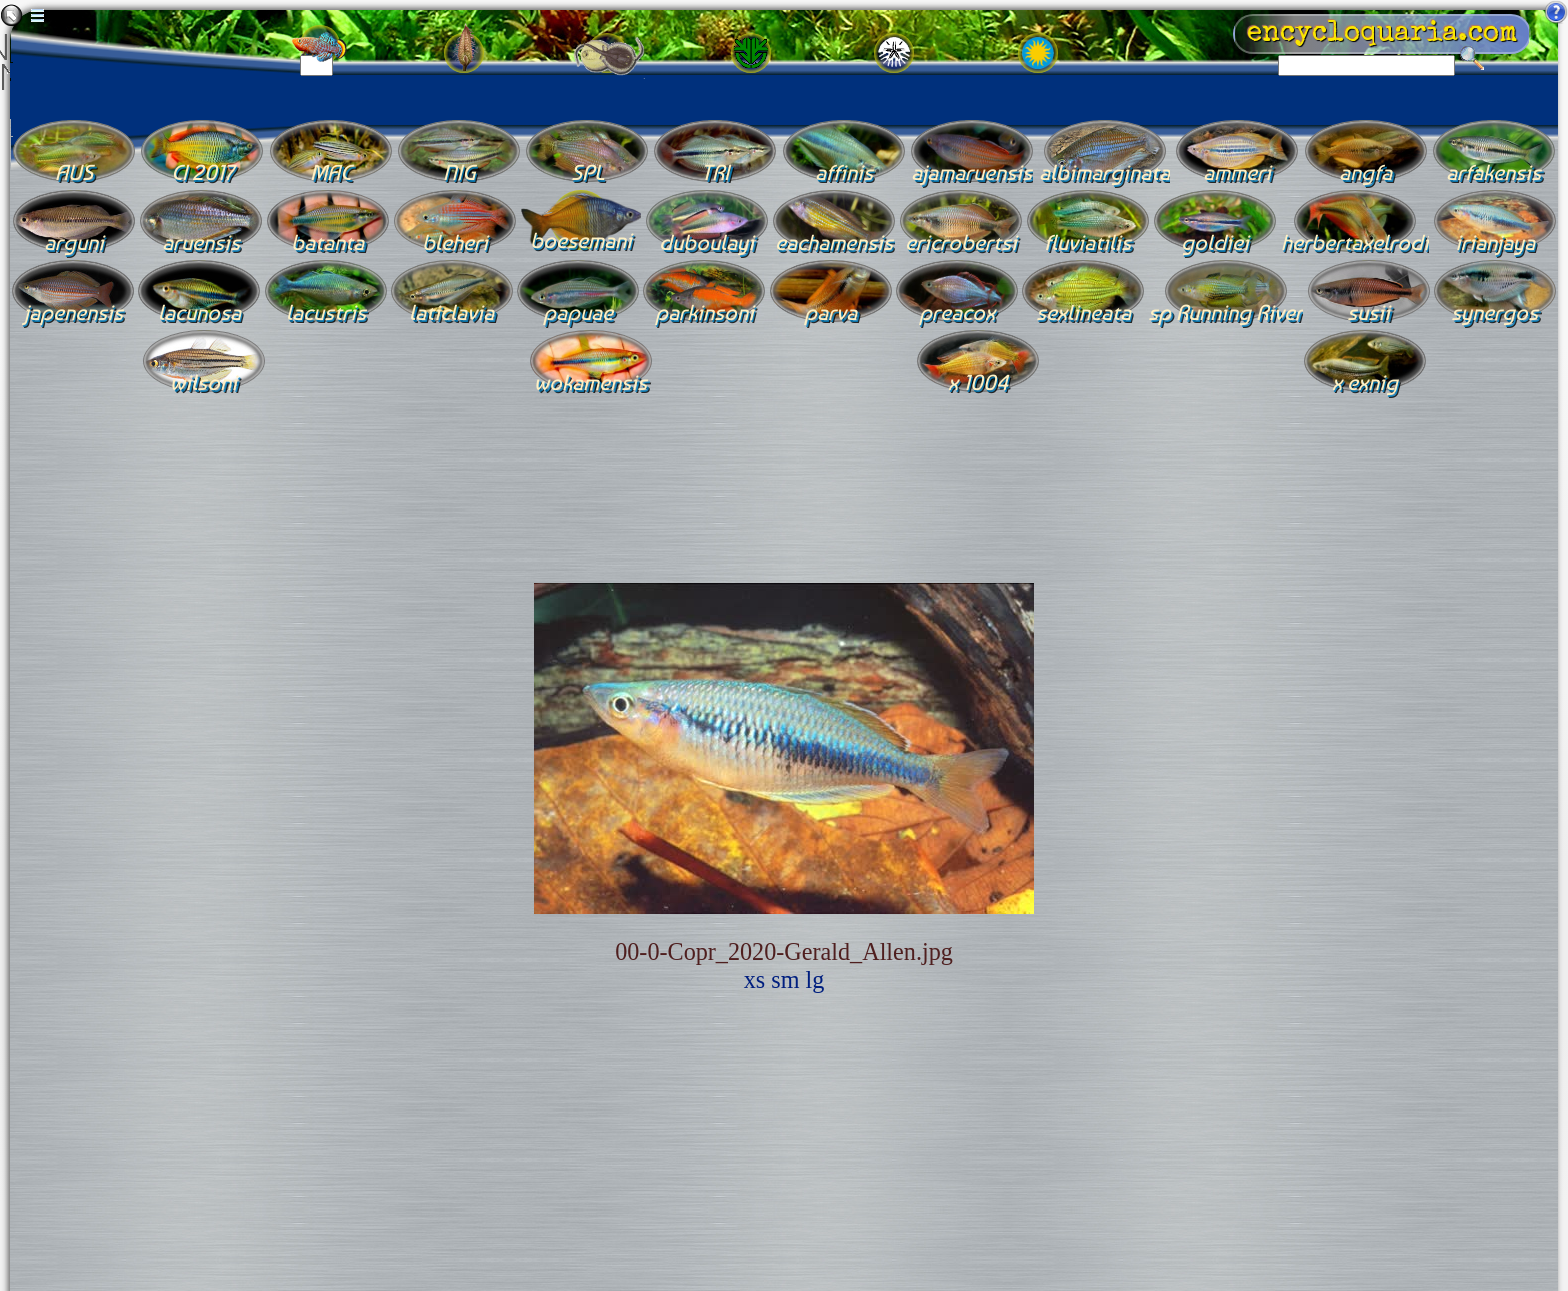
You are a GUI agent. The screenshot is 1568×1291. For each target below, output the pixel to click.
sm (785, 979)
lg (815, 979)
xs (755, 979)
